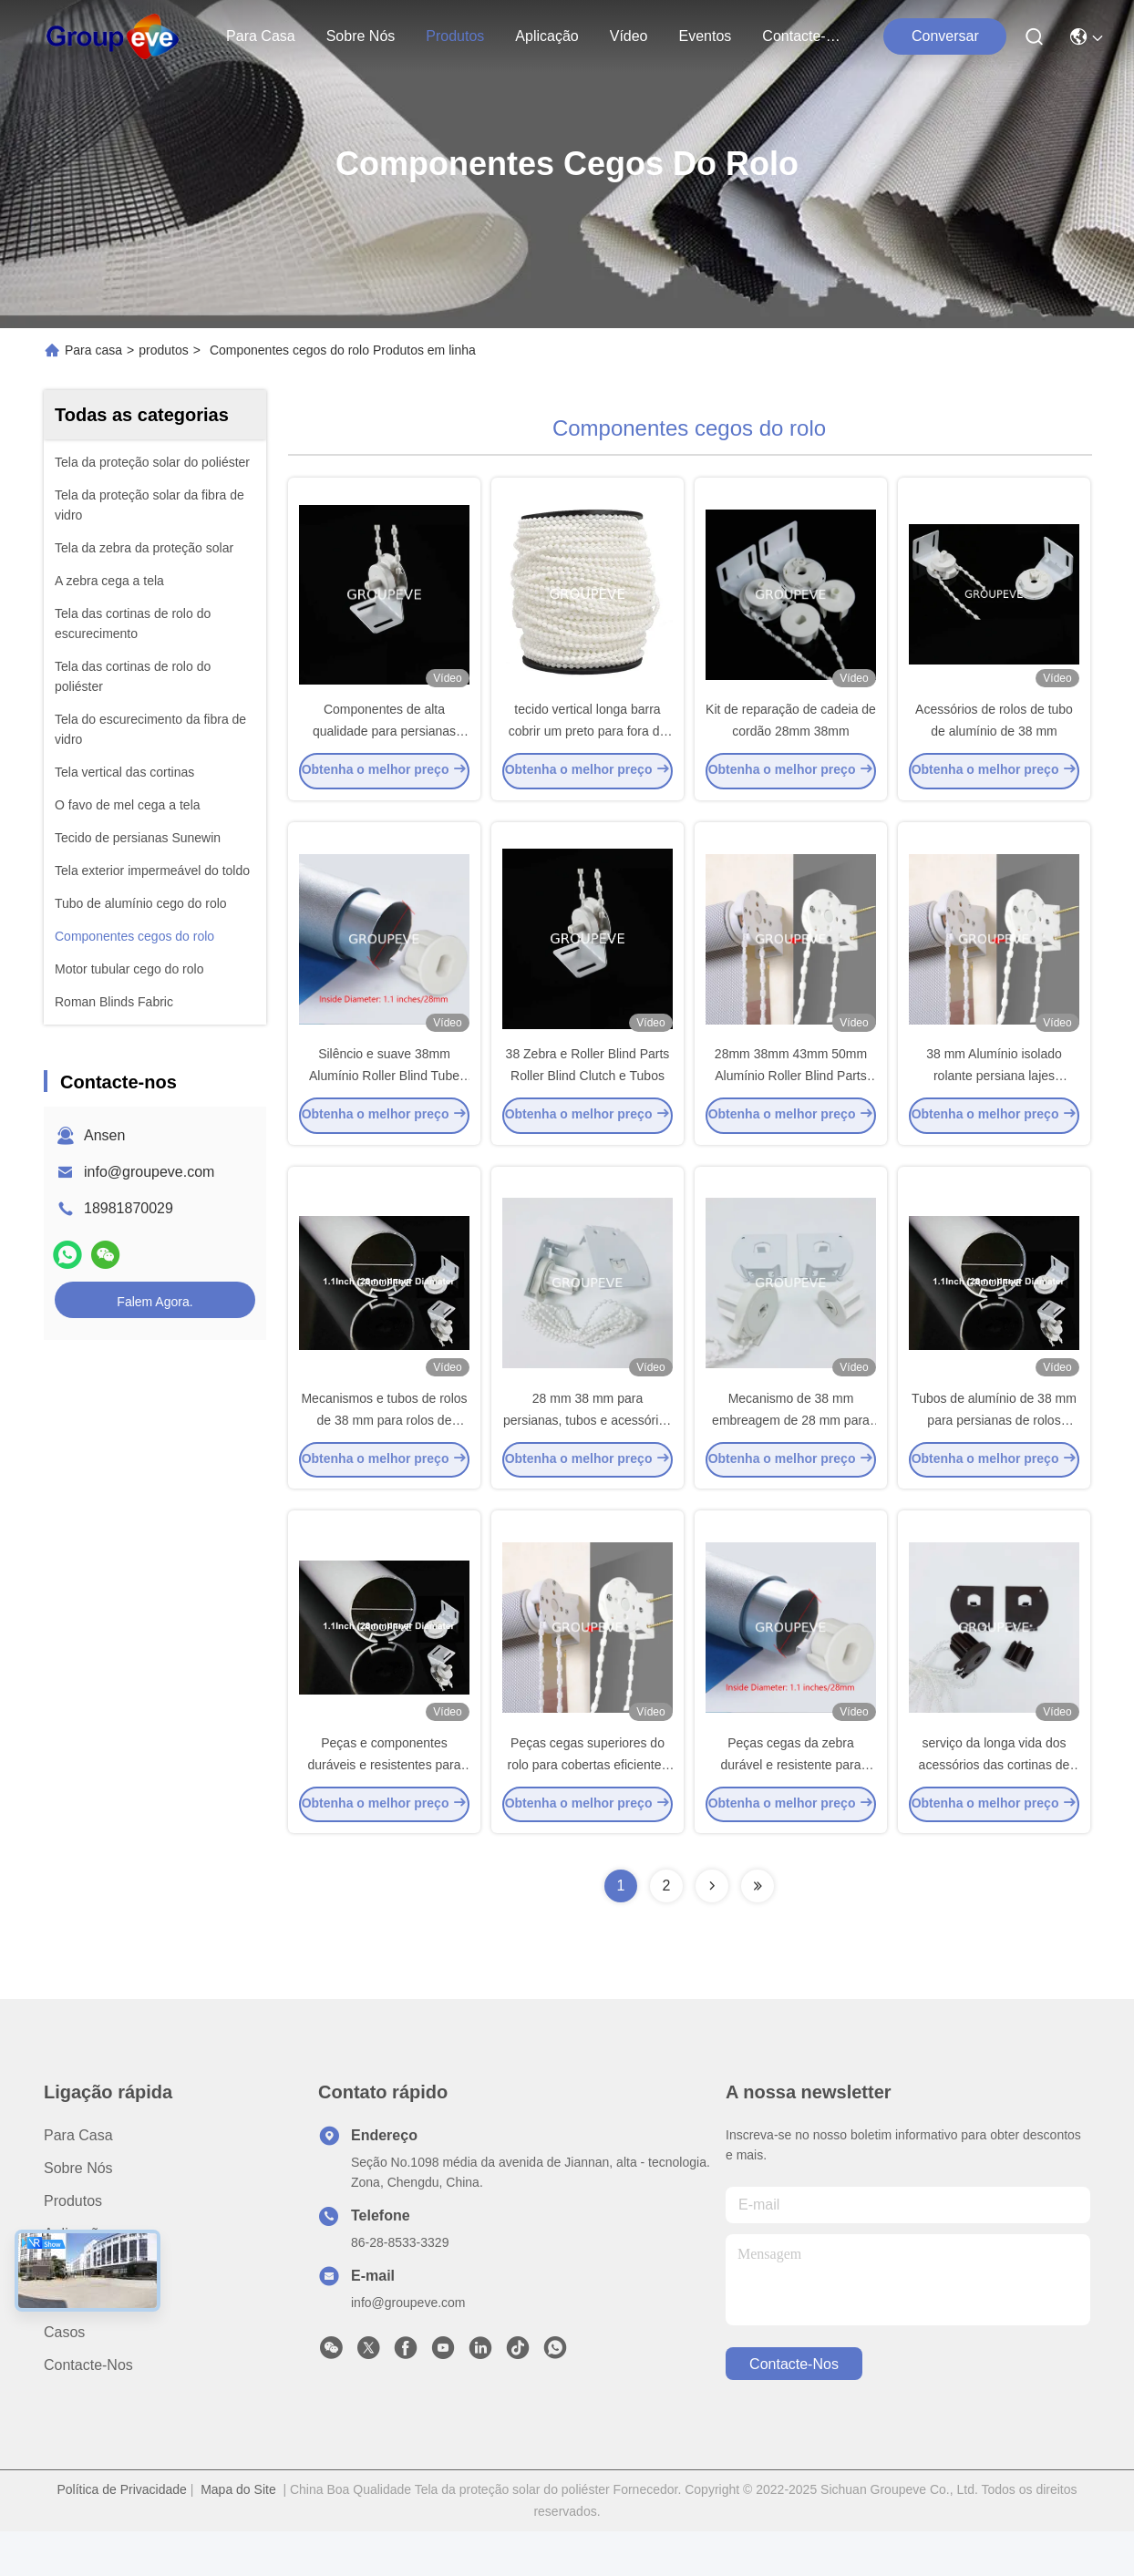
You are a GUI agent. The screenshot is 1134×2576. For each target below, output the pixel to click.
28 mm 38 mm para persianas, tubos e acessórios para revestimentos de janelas (587, 1453)
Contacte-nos (806, 36)
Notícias (70, 2344)
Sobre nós (361, 36)
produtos (455, 36)
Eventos (705, 36)
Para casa (260, 36)
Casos (64, 2377)
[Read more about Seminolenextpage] (712, 1930)
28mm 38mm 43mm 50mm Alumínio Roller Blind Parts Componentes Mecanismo (791, 1097)
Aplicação (546, 36)
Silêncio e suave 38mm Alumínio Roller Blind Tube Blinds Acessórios (384, 1097)
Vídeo (629, 36)
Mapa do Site (238, 2534)
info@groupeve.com (149, 1172)
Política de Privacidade (121, 2534)
